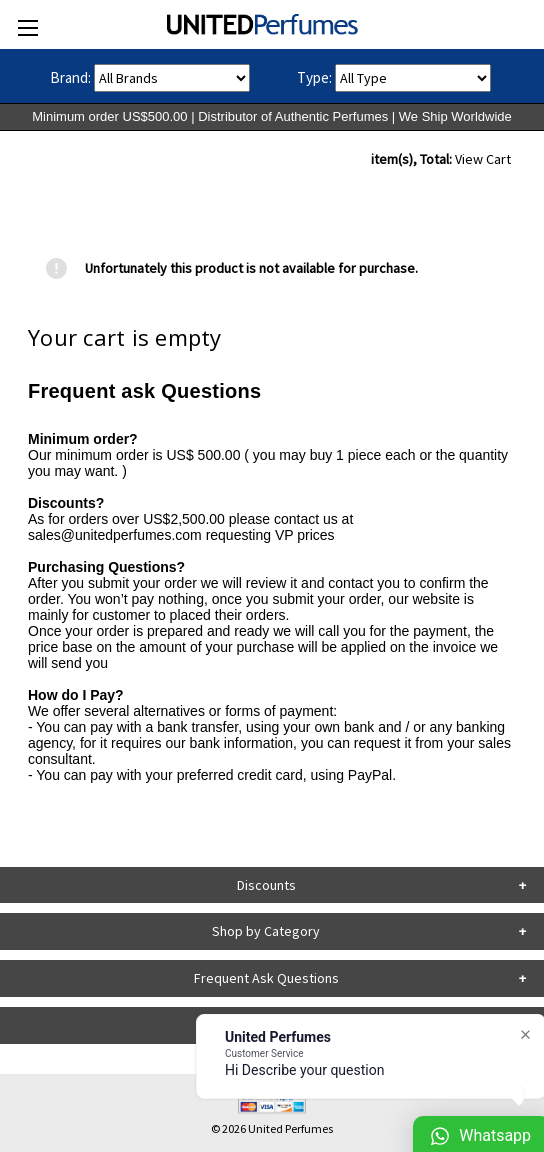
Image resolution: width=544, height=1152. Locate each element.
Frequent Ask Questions (266, 978)
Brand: (70, 77)
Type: (314, 77)
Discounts (266, 885)
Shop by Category (266, 931)
